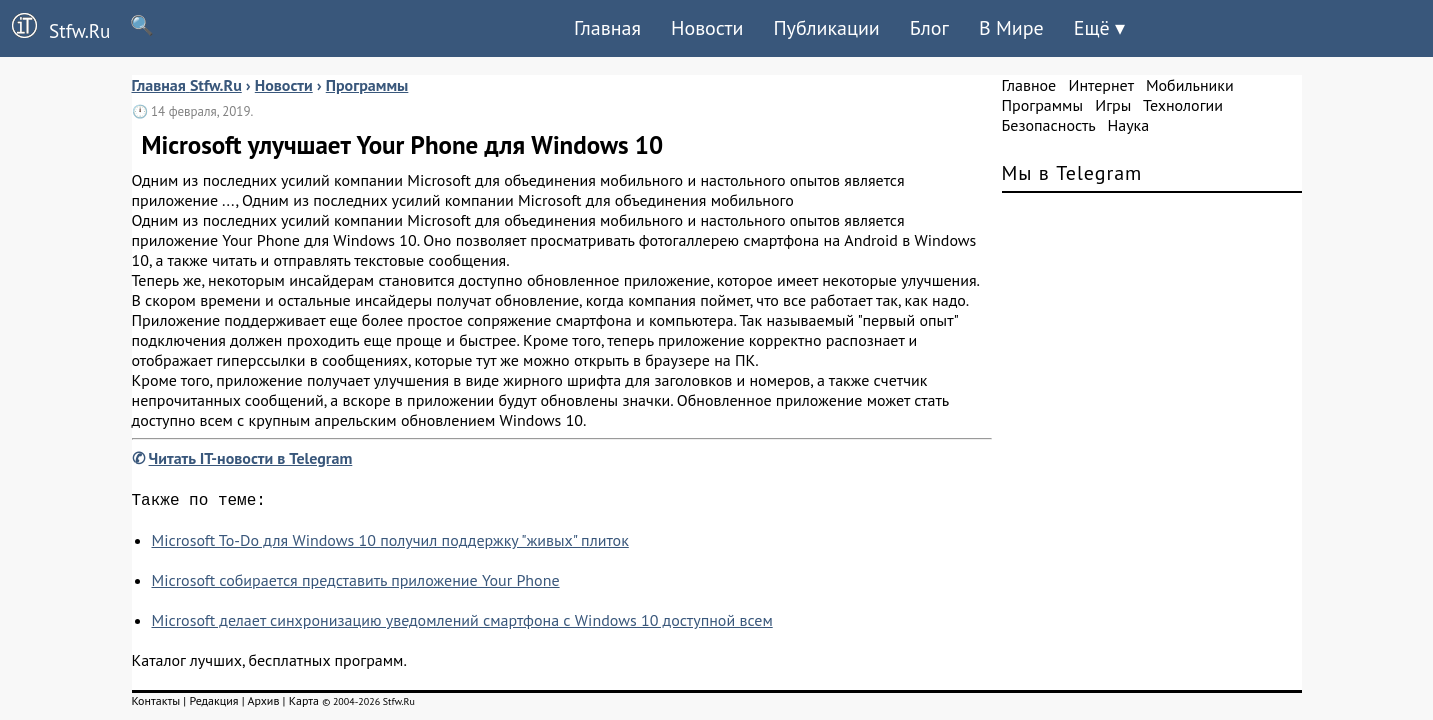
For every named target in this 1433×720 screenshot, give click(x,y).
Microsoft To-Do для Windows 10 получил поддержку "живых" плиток (390, 544)
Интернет (1101, 85)
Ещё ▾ (1099, 28)
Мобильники (1190, 85)
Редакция (213, 704)
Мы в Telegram (1072, 173)
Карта (304, 704)
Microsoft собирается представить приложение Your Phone (356, 584)
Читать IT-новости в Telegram (251, 458)
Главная (607, 28)
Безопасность (1049, 125)
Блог (929, 28)
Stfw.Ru (55, 28)
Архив (263, 704)
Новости (707, 28)
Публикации (826, 28)
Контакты (156, 704)
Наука (1128, 125)
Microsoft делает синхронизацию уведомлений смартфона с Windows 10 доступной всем (462, 624)
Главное (1029, 85)
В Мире (1011, 28)
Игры (1113, 105)
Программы (1042, 105)
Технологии (1183, 105)
